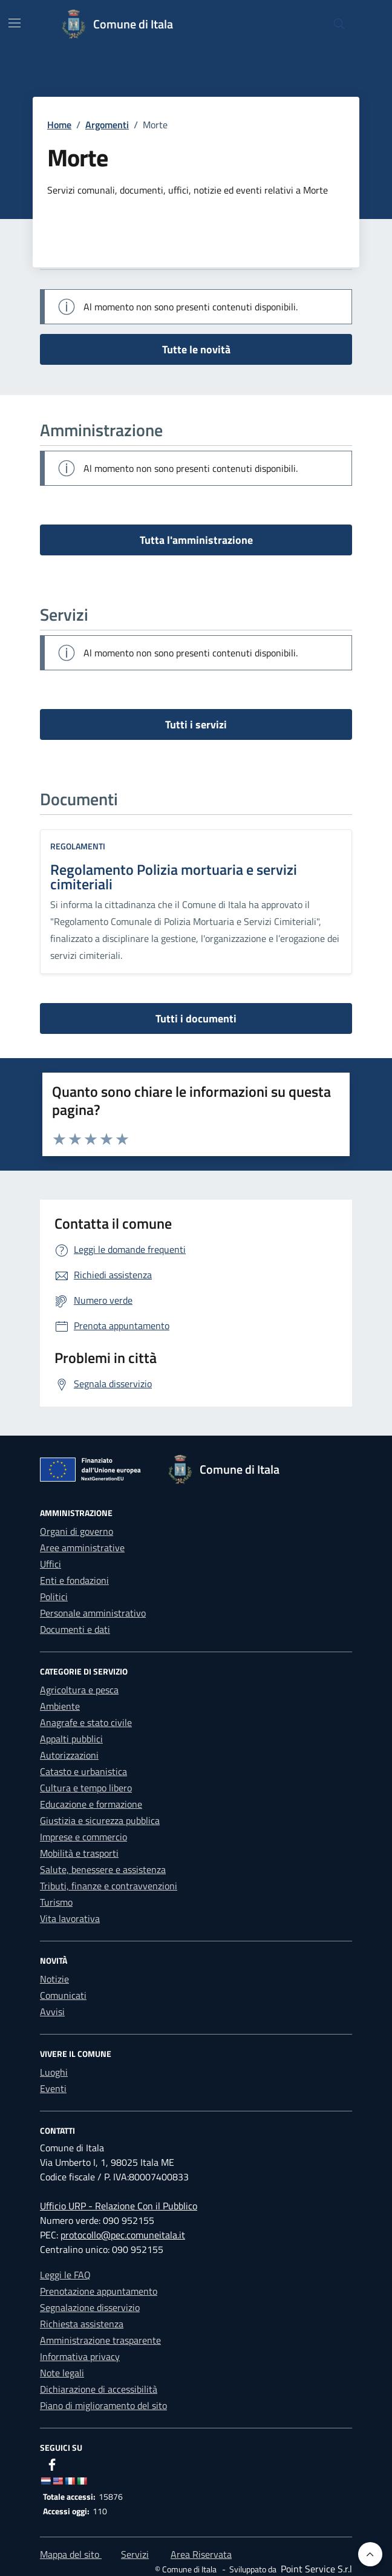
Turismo (56, 1902)
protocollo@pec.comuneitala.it (122, 2235)
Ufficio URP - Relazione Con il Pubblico (118, 2205)
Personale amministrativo (93, 1613)
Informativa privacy (80, 2356)
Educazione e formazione (91, 1804)
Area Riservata (201, 2554)
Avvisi (52, 2011)
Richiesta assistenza (81, 2323)
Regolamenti (77, 846)
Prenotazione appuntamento (98, 2291)
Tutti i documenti (196, 1018)
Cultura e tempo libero (86, 1787)
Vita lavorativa (70, 1918)
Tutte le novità (196, 349)
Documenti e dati (75, 1629)
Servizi (135, 2554)
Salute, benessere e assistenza (103, 1869)
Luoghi (54, 2072)
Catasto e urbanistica (83, 1771)
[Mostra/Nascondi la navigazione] (14, 23)
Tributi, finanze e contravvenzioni (108, 1885)
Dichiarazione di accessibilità (98, 2389)
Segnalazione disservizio (90, 2307)
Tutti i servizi (196, 724)
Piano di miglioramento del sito (103, 2405)
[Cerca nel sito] (339, 24)
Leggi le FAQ (65, 2274)
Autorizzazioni (69, 1755)
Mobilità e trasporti (79, 1853)
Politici (54, 1596)
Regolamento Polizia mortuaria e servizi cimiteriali (173, 876)
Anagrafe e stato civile (86, 1722)
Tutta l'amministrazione (196, 540)
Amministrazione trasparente (100, 2340)
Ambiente (60, 1706)
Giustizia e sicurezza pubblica (100, 1820)
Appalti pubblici (71, 1738)
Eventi (53, 2088)
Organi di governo (76, 1531)
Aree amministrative (82, 1547)
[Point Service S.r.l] (315, 2568)
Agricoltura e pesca (79, 1689)
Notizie (54, 1979)
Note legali (62, 2372)
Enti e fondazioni (74, 1580)
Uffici (50, 1564)
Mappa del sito (71, 2554)
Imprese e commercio (83, 1836)
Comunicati (63, 1995)
